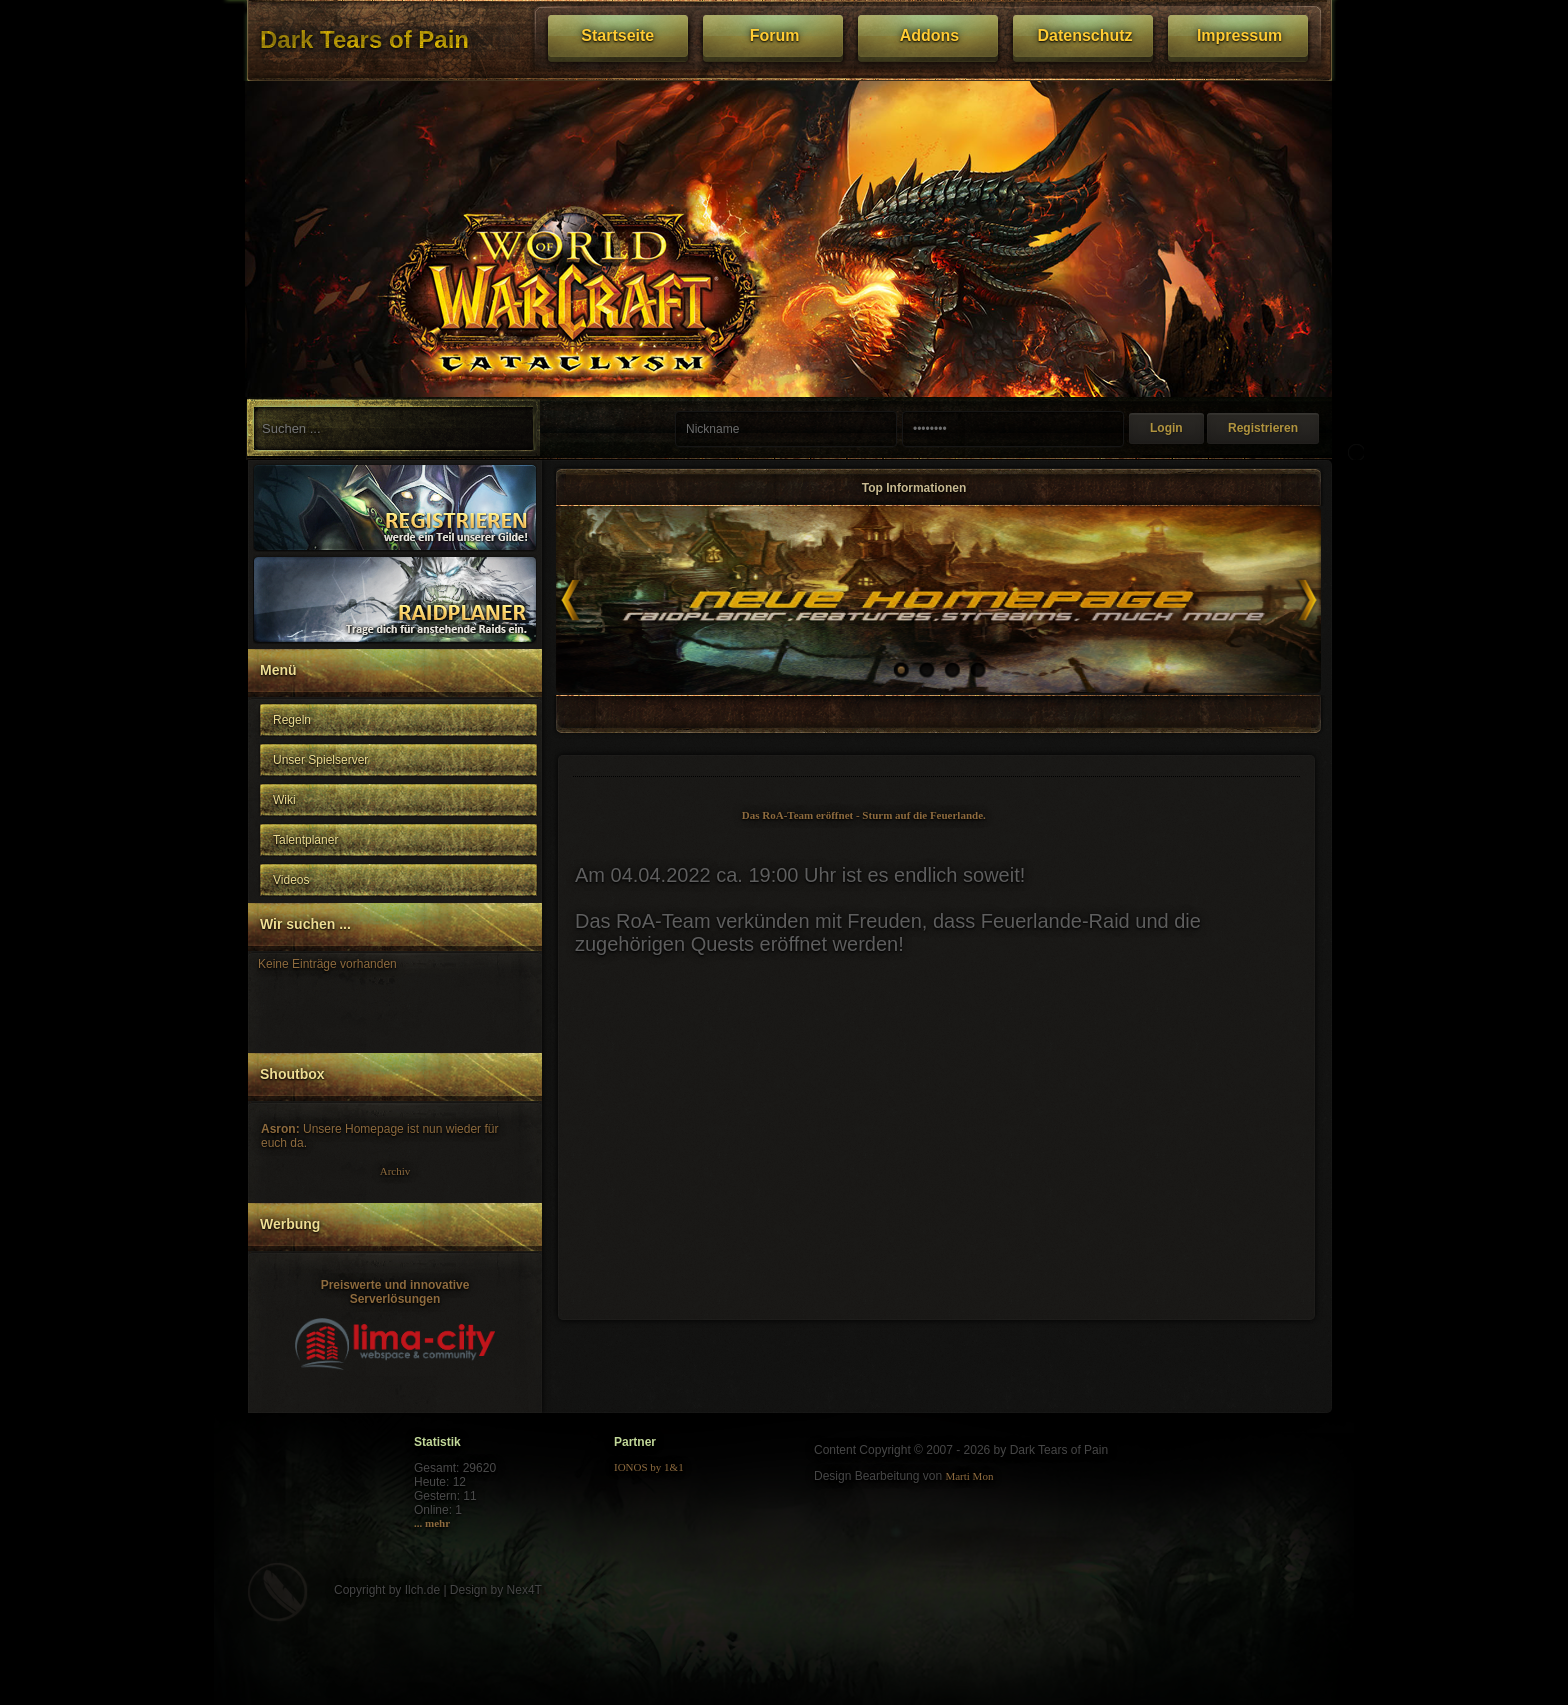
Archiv (395, 1171)
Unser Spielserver (320, 760)
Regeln (292, 720)
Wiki (284, 800)
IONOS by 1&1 (649, 1467)
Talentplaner (305, 840)
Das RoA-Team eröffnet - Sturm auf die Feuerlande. (864, 815)
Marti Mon (969, 1476)
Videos (291, 880)
